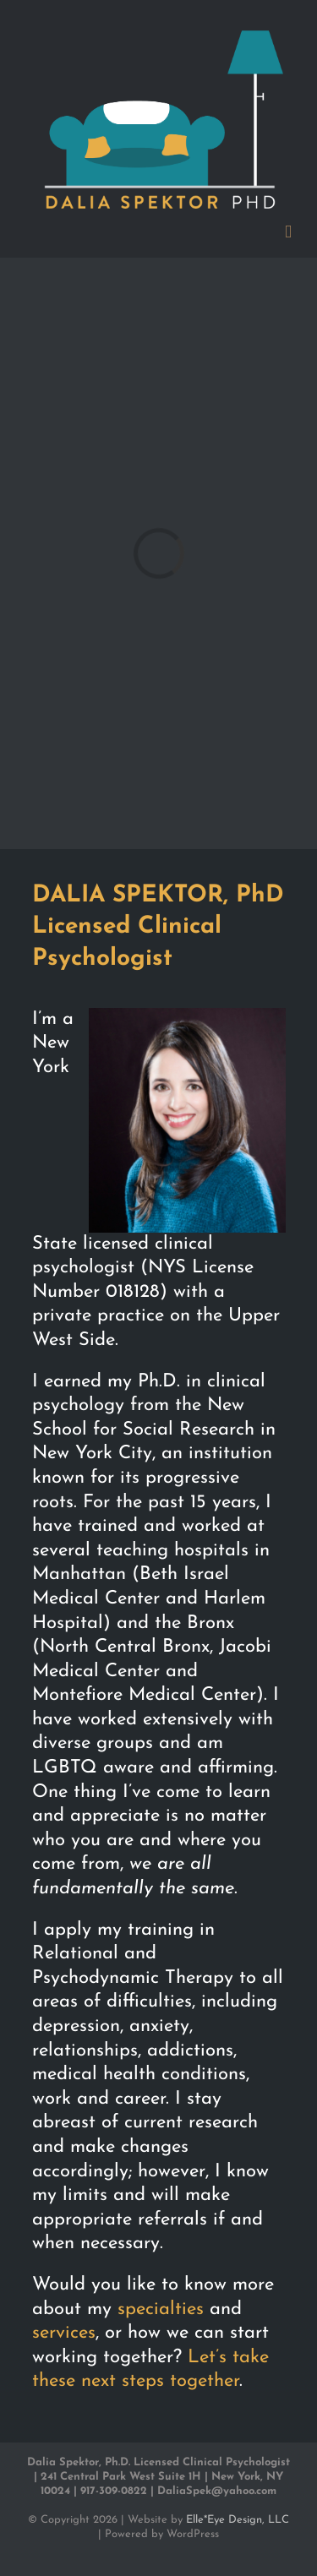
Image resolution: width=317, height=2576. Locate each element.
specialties (161, 2309)
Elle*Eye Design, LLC (237, 2519)
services (64, 2333)
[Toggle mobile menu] (288, 232)
